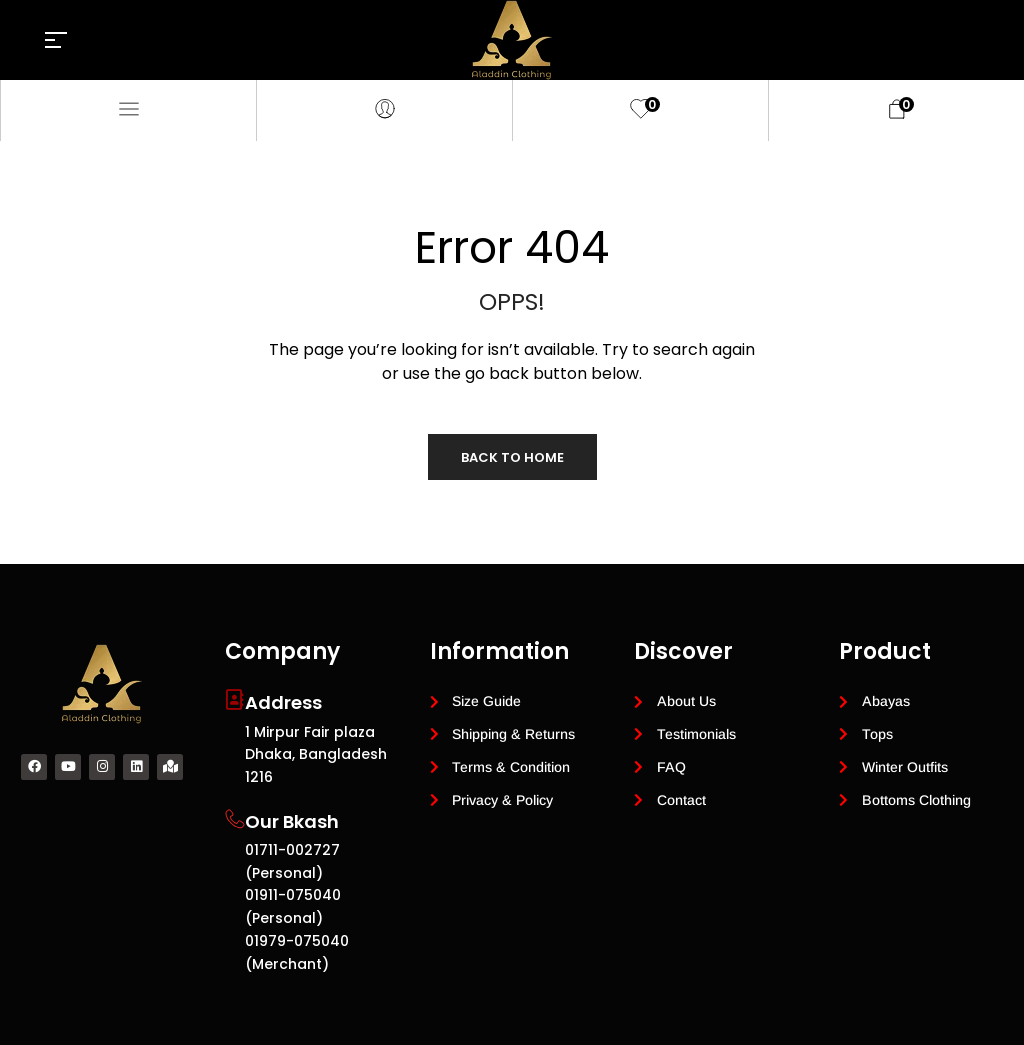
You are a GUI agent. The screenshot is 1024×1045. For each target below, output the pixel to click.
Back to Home (512, 457)
